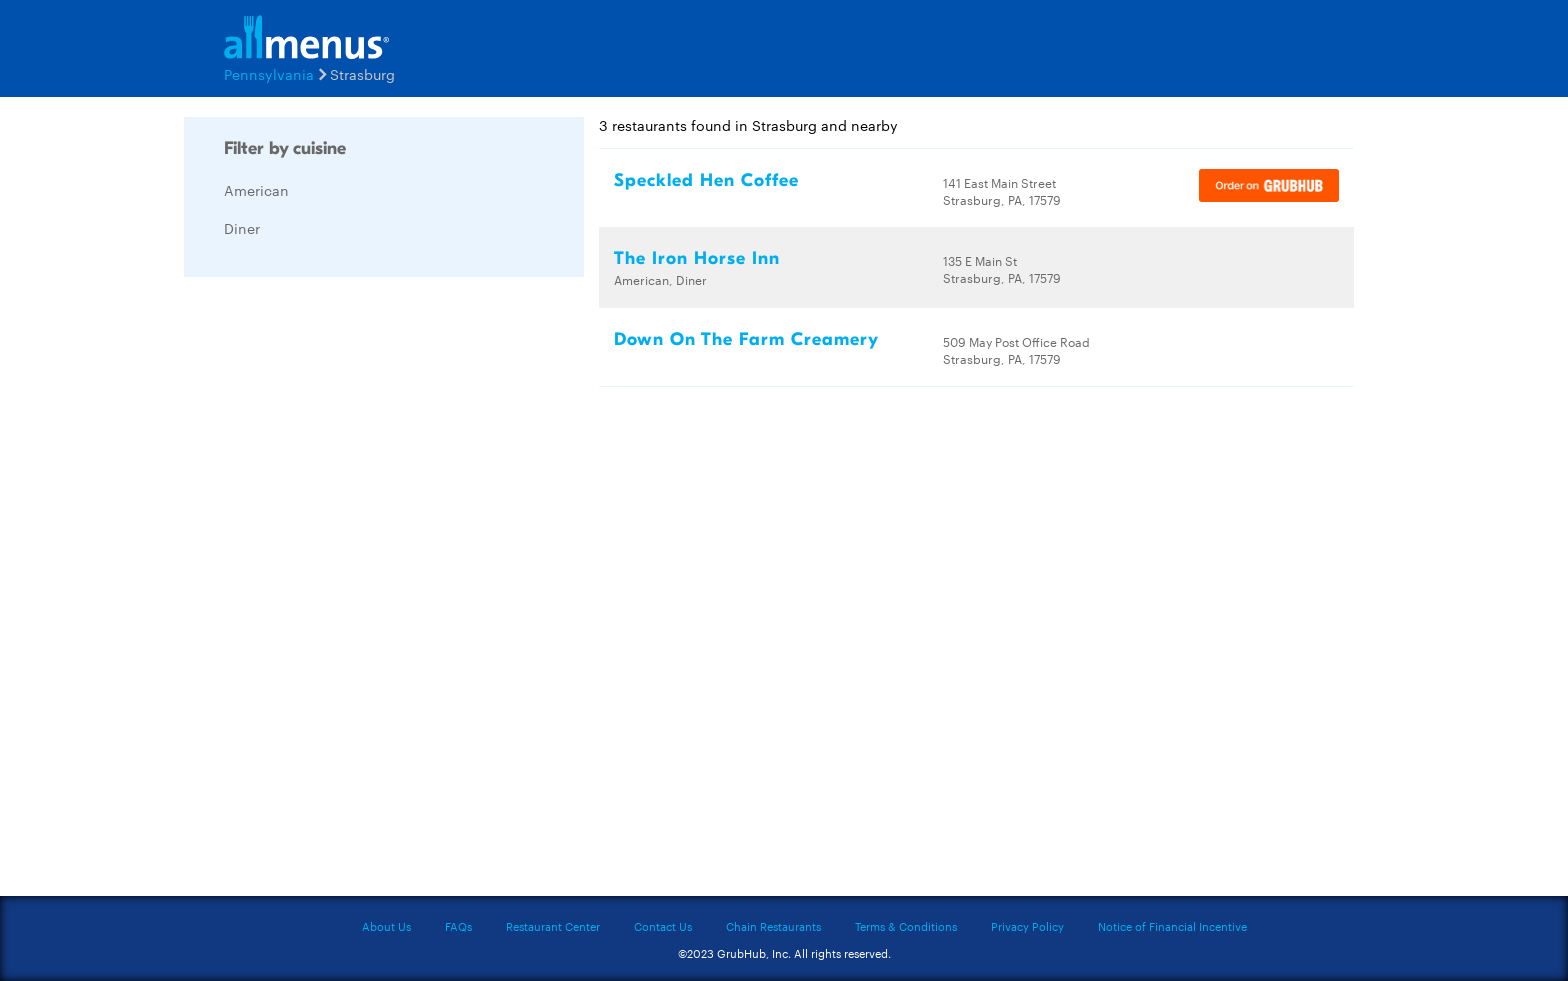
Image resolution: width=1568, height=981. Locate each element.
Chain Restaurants (773, 926)
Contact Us (663, 926)
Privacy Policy (1027, 926)
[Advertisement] (334, 592)
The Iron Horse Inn (697, 258)
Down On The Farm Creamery (746, 339)
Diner (242, 228)
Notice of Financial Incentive (1172, 926)
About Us (386, 926)
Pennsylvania (269, 74)
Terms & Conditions (906, 926)
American (256, 190)
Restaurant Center (553, 926)
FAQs (458, 926)
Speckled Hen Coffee (706, 180)
